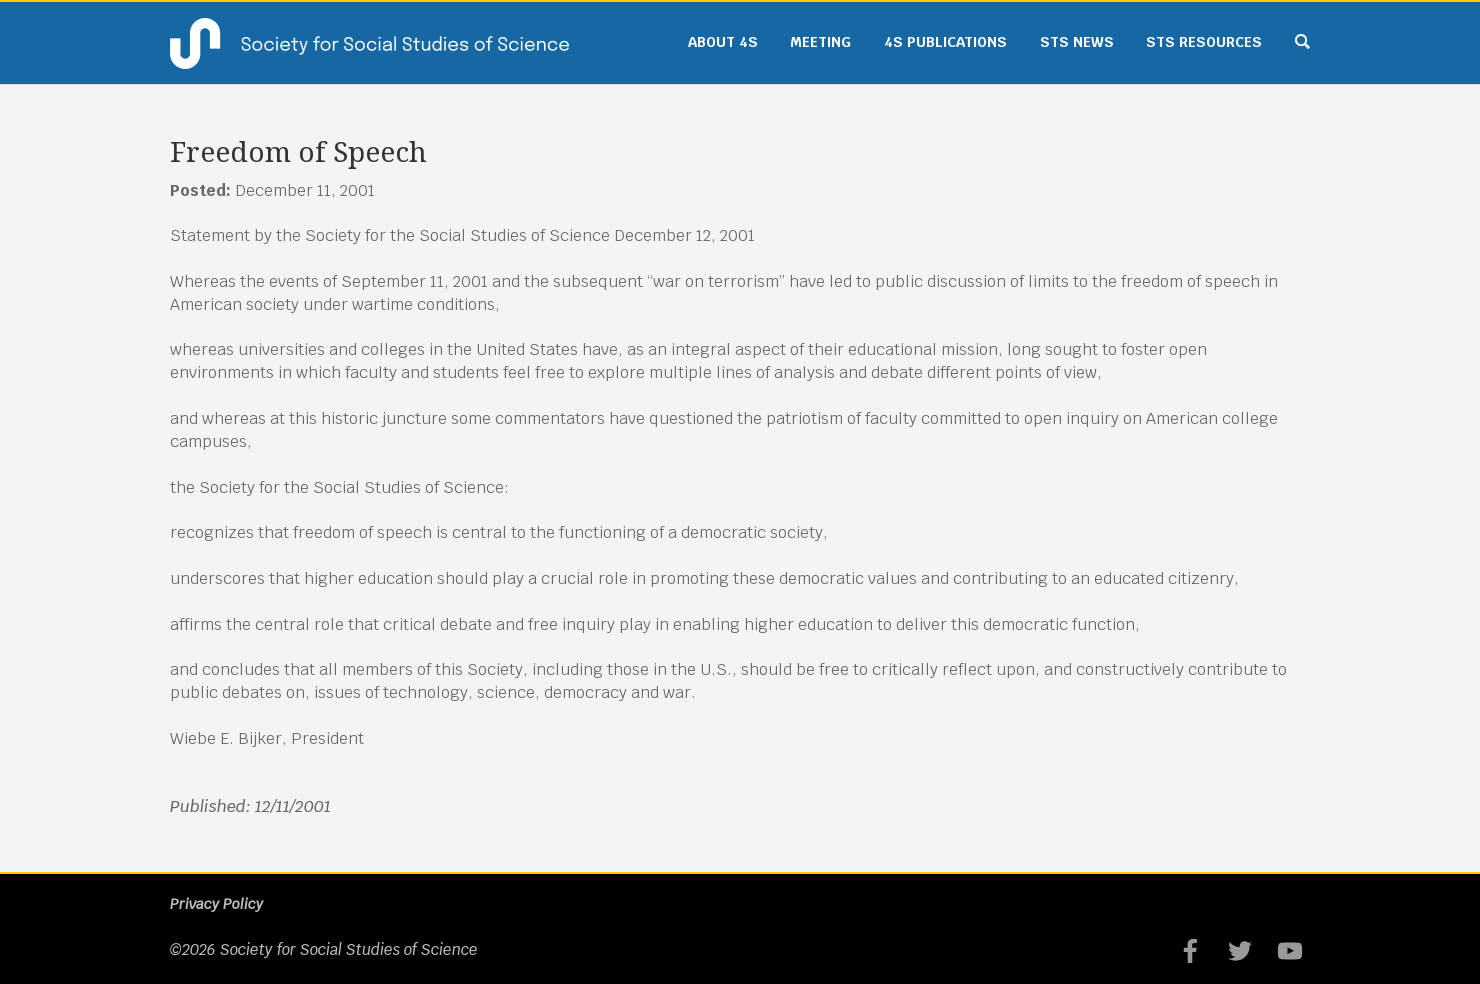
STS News (1077, 42)
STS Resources (1204, 42)
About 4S (723, 42)
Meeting (820, 42)
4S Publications (945, 42)
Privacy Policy (216, 904)
